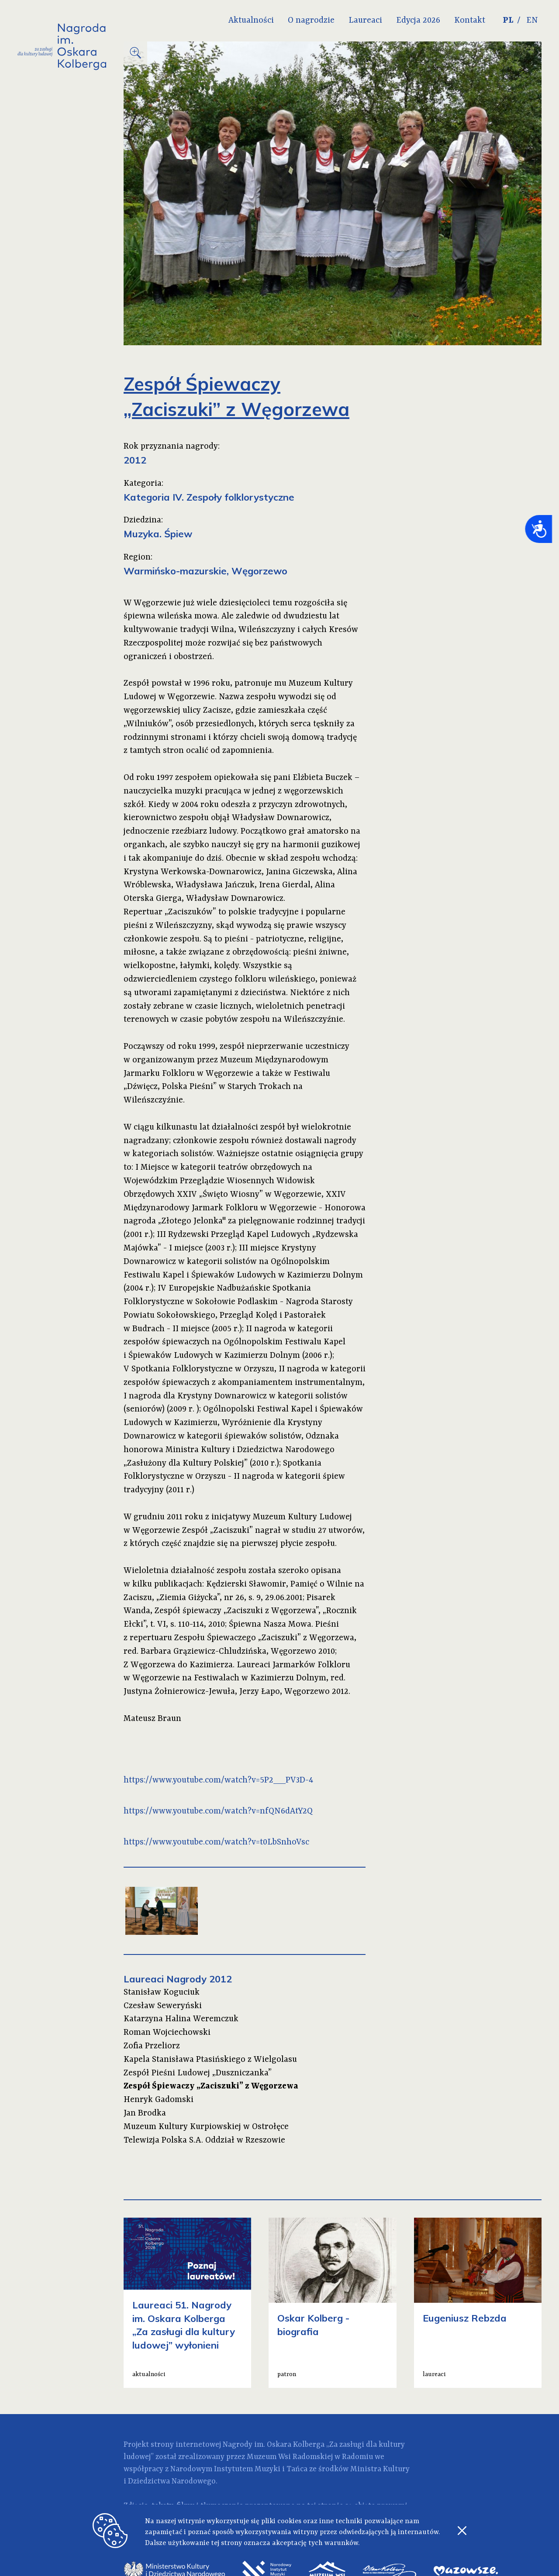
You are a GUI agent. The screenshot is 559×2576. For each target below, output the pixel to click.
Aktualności (251, 20)
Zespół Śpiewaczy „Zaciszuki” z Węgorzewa (211, 2086)
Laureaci (365, 20)
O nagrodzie (311, 20)
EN (532, 20)
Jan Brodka (145, 2113)
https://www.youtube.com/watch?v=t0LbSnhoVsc (216, 1842)
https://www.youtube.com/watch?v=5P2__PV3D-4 (218, 1780)
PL (508, 20)
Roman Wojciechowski (167, 2032)
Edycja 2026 (418, 20)
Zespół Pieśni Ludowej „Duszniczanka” (198, 2073)
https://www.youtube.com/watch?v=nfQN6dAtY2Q (218, 1811)
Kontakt (469, 20)
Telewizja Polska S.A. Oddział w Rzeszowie (204, 2140)
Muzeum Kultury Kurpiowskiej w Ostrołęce (206, 2127)
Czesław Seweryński (163, 2006)
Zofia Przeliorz (152, 2046)
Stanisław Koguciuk (162, 1992)
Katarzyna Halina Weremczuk (181, 2019)
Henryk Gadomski (158, 2100)
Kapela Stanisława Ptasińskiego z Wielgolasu (210, 2059)
